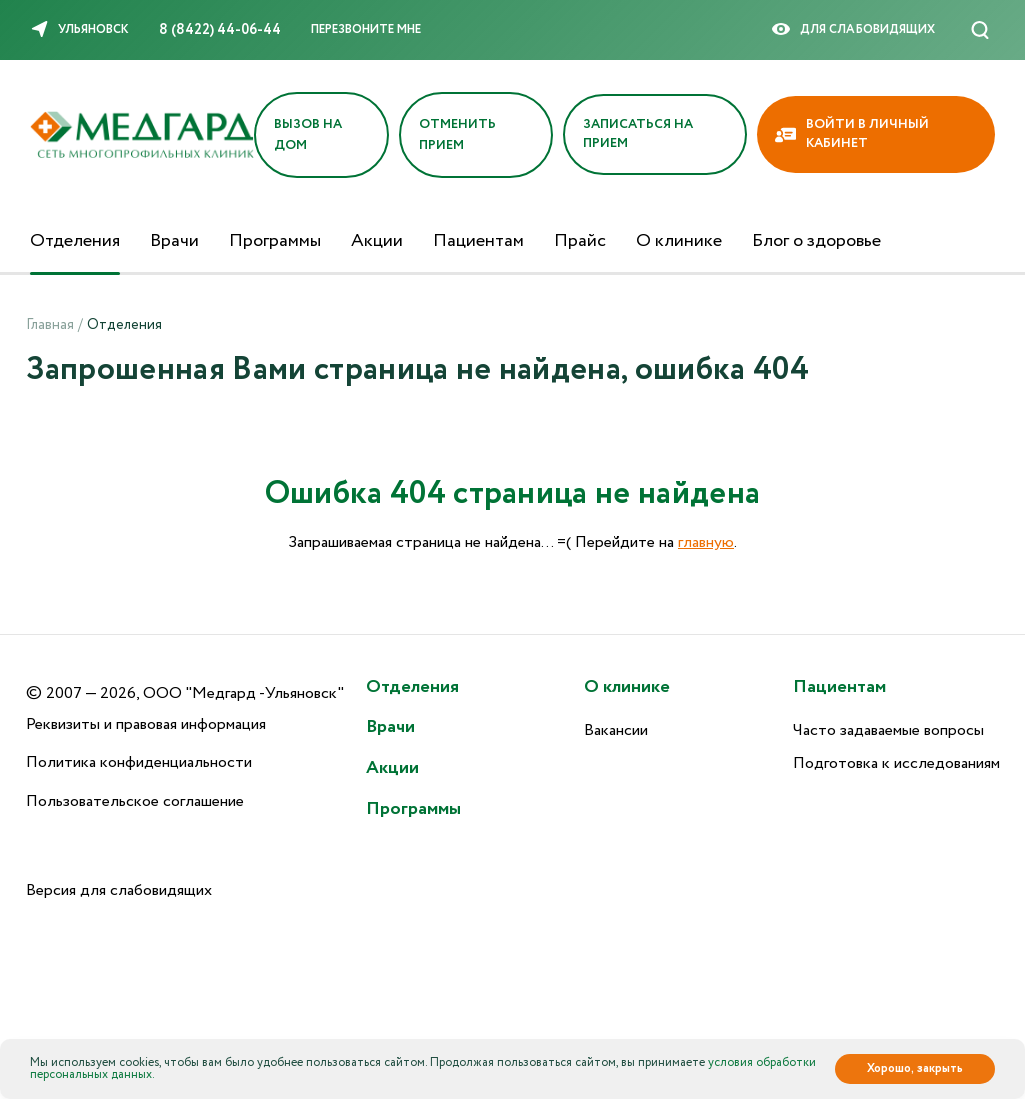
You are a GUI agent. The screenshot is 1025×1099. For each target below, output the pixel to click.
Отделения (75, 241)
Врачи (174, 241)
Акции (377, 241)
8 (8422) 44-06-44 (220, 30)
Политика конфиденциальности (139, 762)
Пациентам (478, 241)
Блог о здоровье (816, 241)
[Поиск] (980, 30)
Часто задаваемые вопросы (888, 730)
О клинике (679, 241)
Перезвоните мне (366, 29)
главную (706, 542)
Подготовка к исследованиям (896, 763)
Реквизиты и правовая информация (146, 724)
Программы (275, 241)
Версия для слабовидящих (119, 890)
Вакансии (616, 730)
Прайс (580, 241)
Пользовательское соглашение (135, 801)
